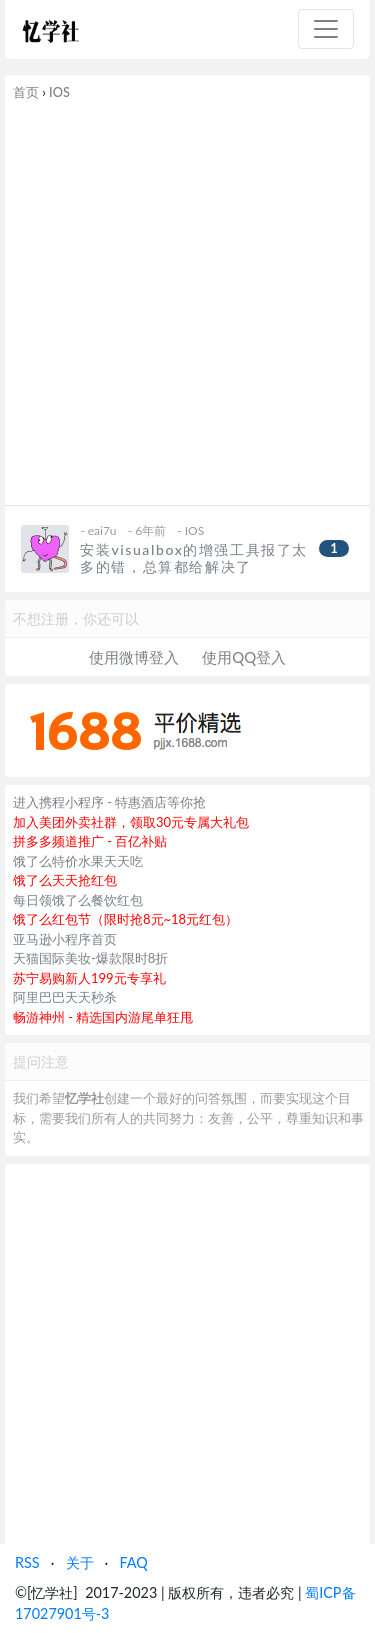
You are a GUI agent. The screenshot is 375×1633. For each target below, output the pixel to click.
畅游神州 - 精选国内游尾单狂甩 (103, 1017)
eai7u (102, 530)
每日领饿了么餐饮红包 (78, 900)
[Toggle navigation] (326, 29)
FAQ (133, 1562)
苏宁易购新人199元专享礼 (89, 978)
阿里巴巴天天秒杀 (65, 997)
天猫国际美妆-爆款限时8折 (90, 958)
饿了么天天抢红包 (65, 880)
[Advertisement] (187, 299)
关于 (80, 1562)
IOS (59, 92)
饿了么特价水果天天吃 (78, 861)
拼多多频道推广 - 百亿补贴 (90, 841)
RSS (27, 1562)
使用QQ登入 (244, 657)
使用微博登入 (134, 657)
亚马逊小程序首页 (65, 939)
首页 (26, 92)
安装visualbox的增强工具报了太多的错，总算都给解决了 (194, 558)
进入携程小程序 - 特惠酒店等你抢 (110, 802)
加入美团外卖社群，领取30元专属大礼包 (131, 822)
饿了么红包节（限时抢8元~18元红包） (125, 919)
